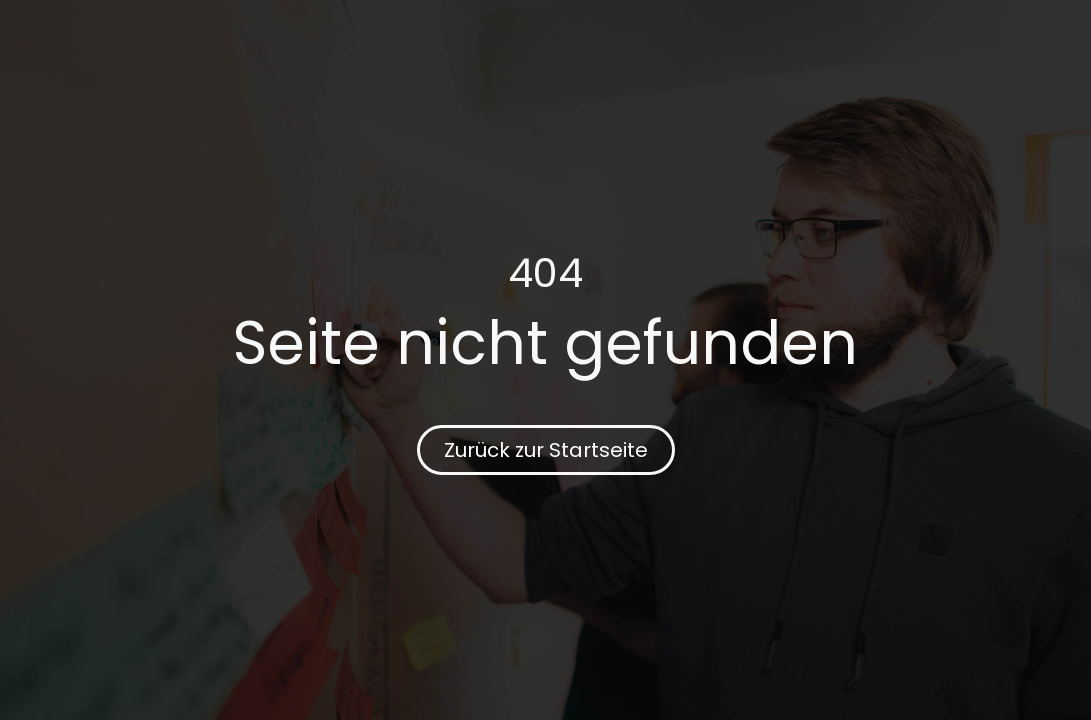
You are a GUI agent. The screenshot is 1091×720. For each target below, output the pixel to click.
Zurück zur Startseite (546, 450)
